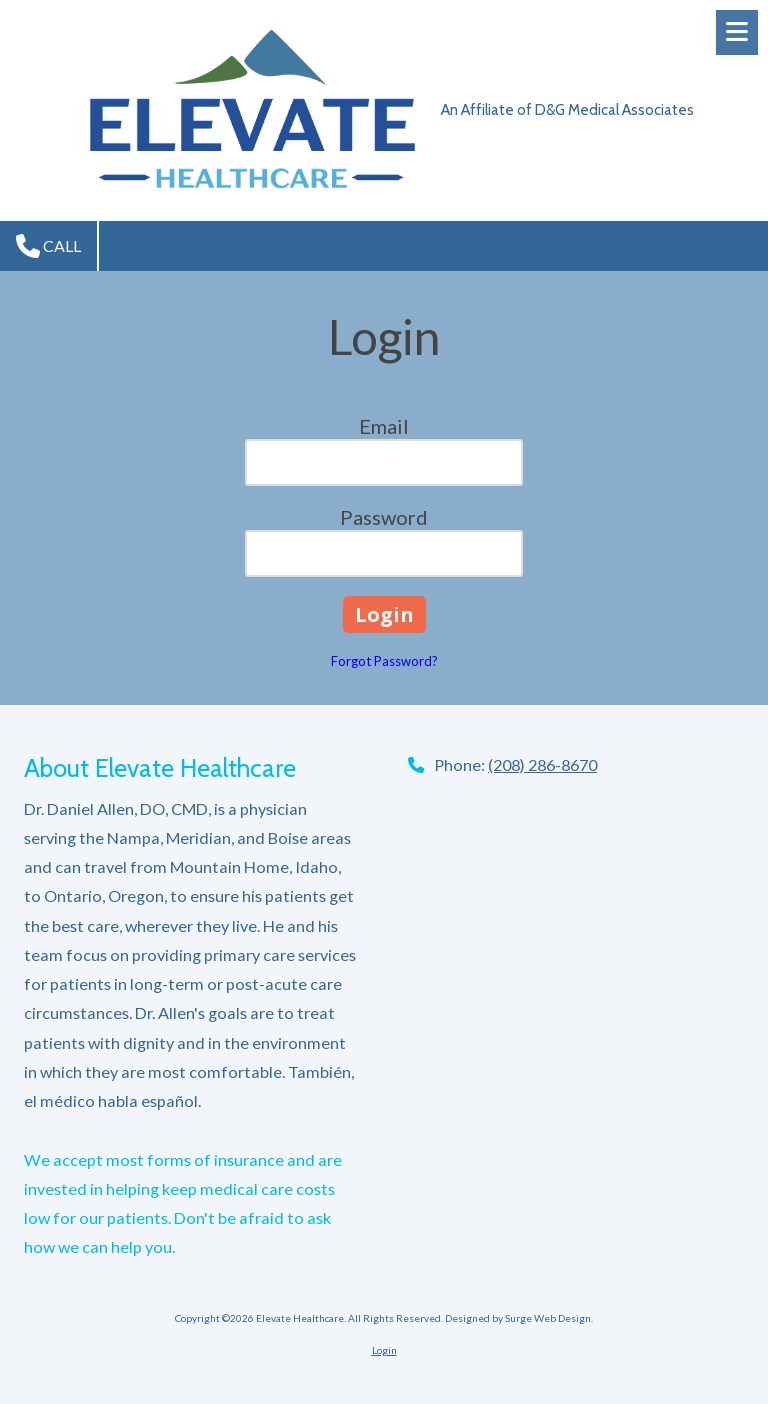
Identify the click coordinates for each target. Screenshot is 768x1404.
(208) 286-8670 (542, 764)
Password (384, 517)
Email (384, 426)
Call (48, 246)
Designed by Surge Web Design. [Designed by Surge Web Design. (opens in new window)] (519, 1318)
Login (384, 1350)
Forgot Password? (384, 661)
